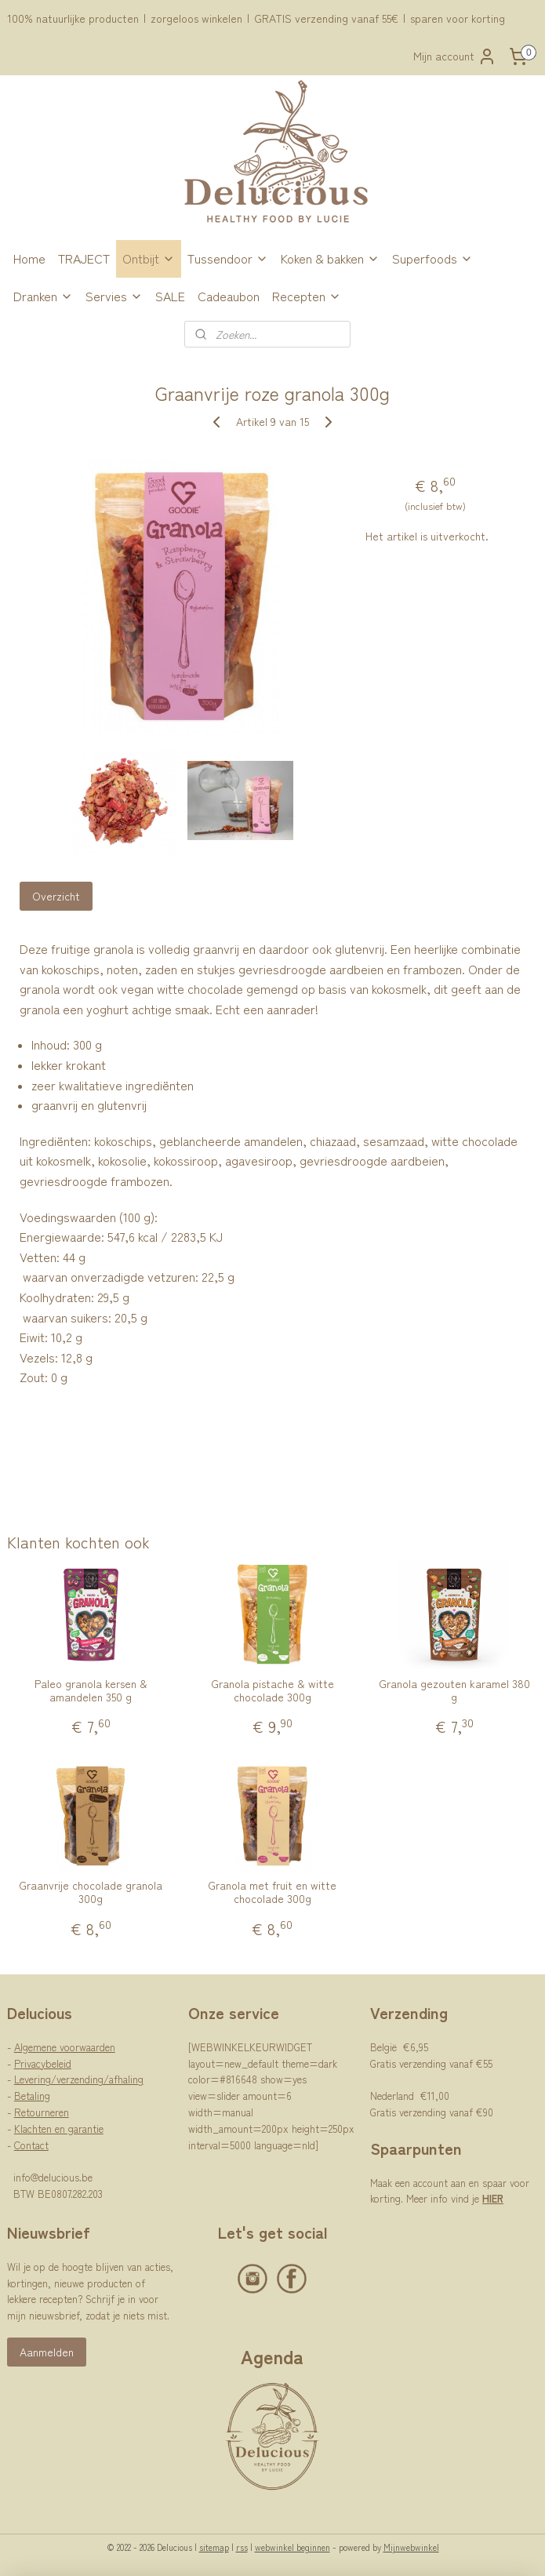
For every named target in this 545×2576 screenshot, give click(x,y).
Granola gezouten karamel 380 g (454, 1690)
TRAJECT (84, 258)
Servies (114, 295)
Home (29, 258)
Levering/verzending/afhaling (79, 2079)
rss (242, 2547)
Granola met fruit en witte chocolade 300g (272, 1892)
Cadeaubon (229, 295)
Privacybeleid (42, 2063)
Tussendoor (227, 258)
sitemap (214, 2547)
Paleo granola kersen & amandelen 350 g (91, 1690)
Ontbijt (148, 258)
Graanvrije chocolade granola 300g (90, 1892)
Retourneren (41, 2112)
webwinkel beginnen (292, 2547)
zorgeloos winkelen (196, 18)
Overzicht (56, 896)
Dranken (43, 295)
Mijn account (454, 56)
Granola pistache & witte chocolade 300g (272, 1690)
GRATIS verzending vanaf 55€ (326, 18)
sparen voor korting (457, 18)
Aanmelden (47, 2352)
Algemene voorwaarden (64, 2046)
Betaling (32, 2095)
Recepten (306, 295)
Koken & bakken (330, 258)
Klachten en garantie (59, 2128)
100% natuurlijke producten (73, 18)
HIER (492, 2198)
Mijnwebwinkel (411, 2547)
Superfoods (432, 258)
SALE (170, 295)
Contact (31, 2145)
